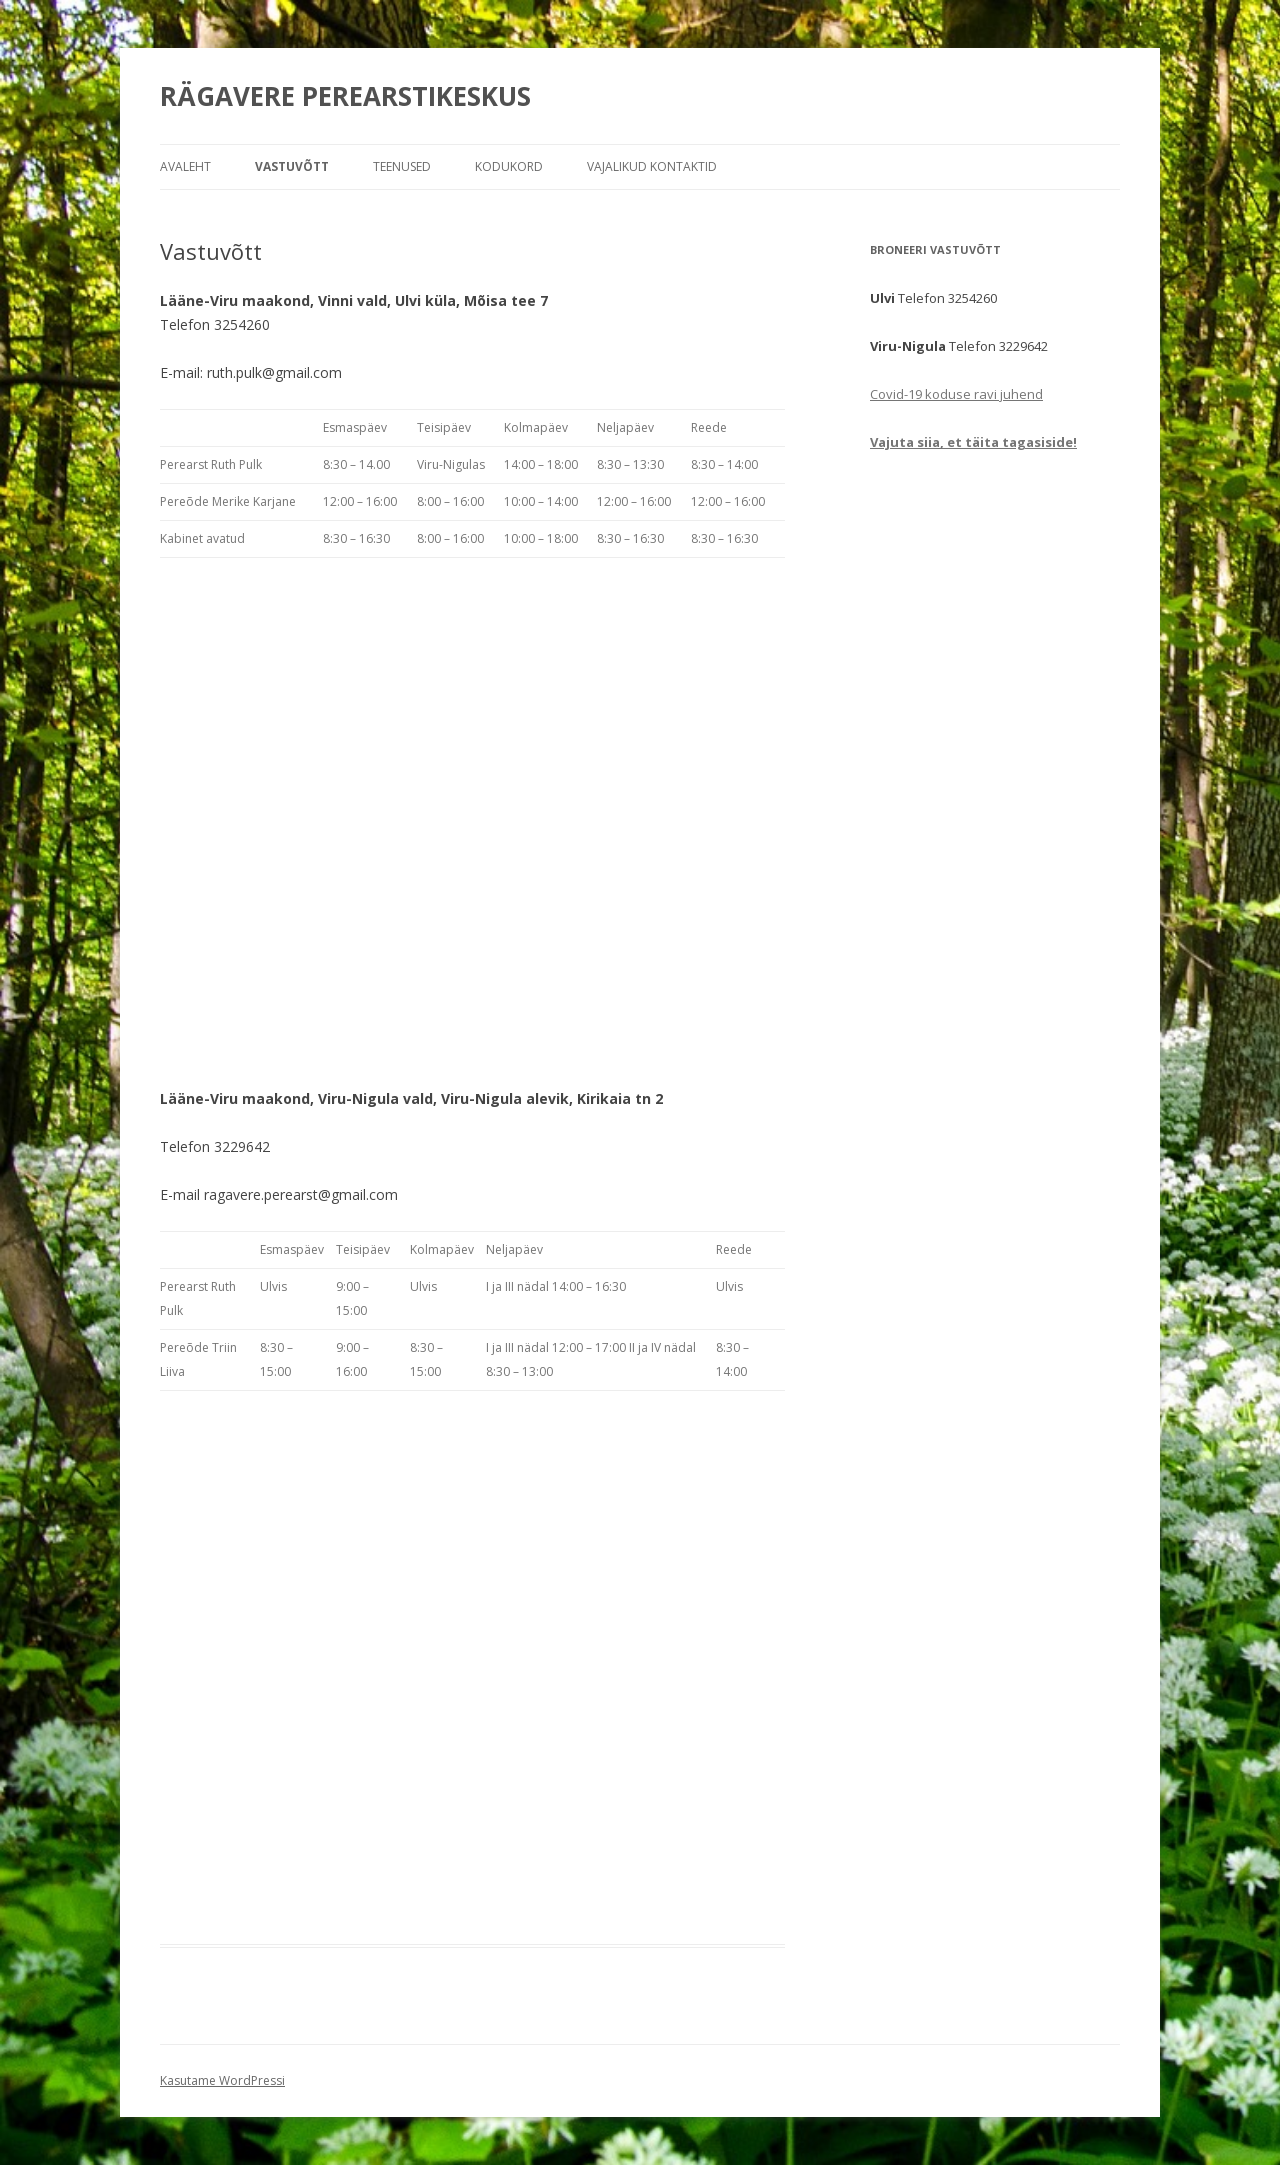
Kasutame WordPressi (222, 2080)
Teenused (402, 166)
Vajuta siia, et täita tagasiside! (973, 442)
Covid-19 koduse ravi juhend (956, 394)
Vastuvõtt (292, 166)
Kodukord (509, 166)
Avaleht (185, 166)
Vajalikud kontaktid (652, 166)
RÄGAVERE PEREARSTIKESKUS (345, 96)
